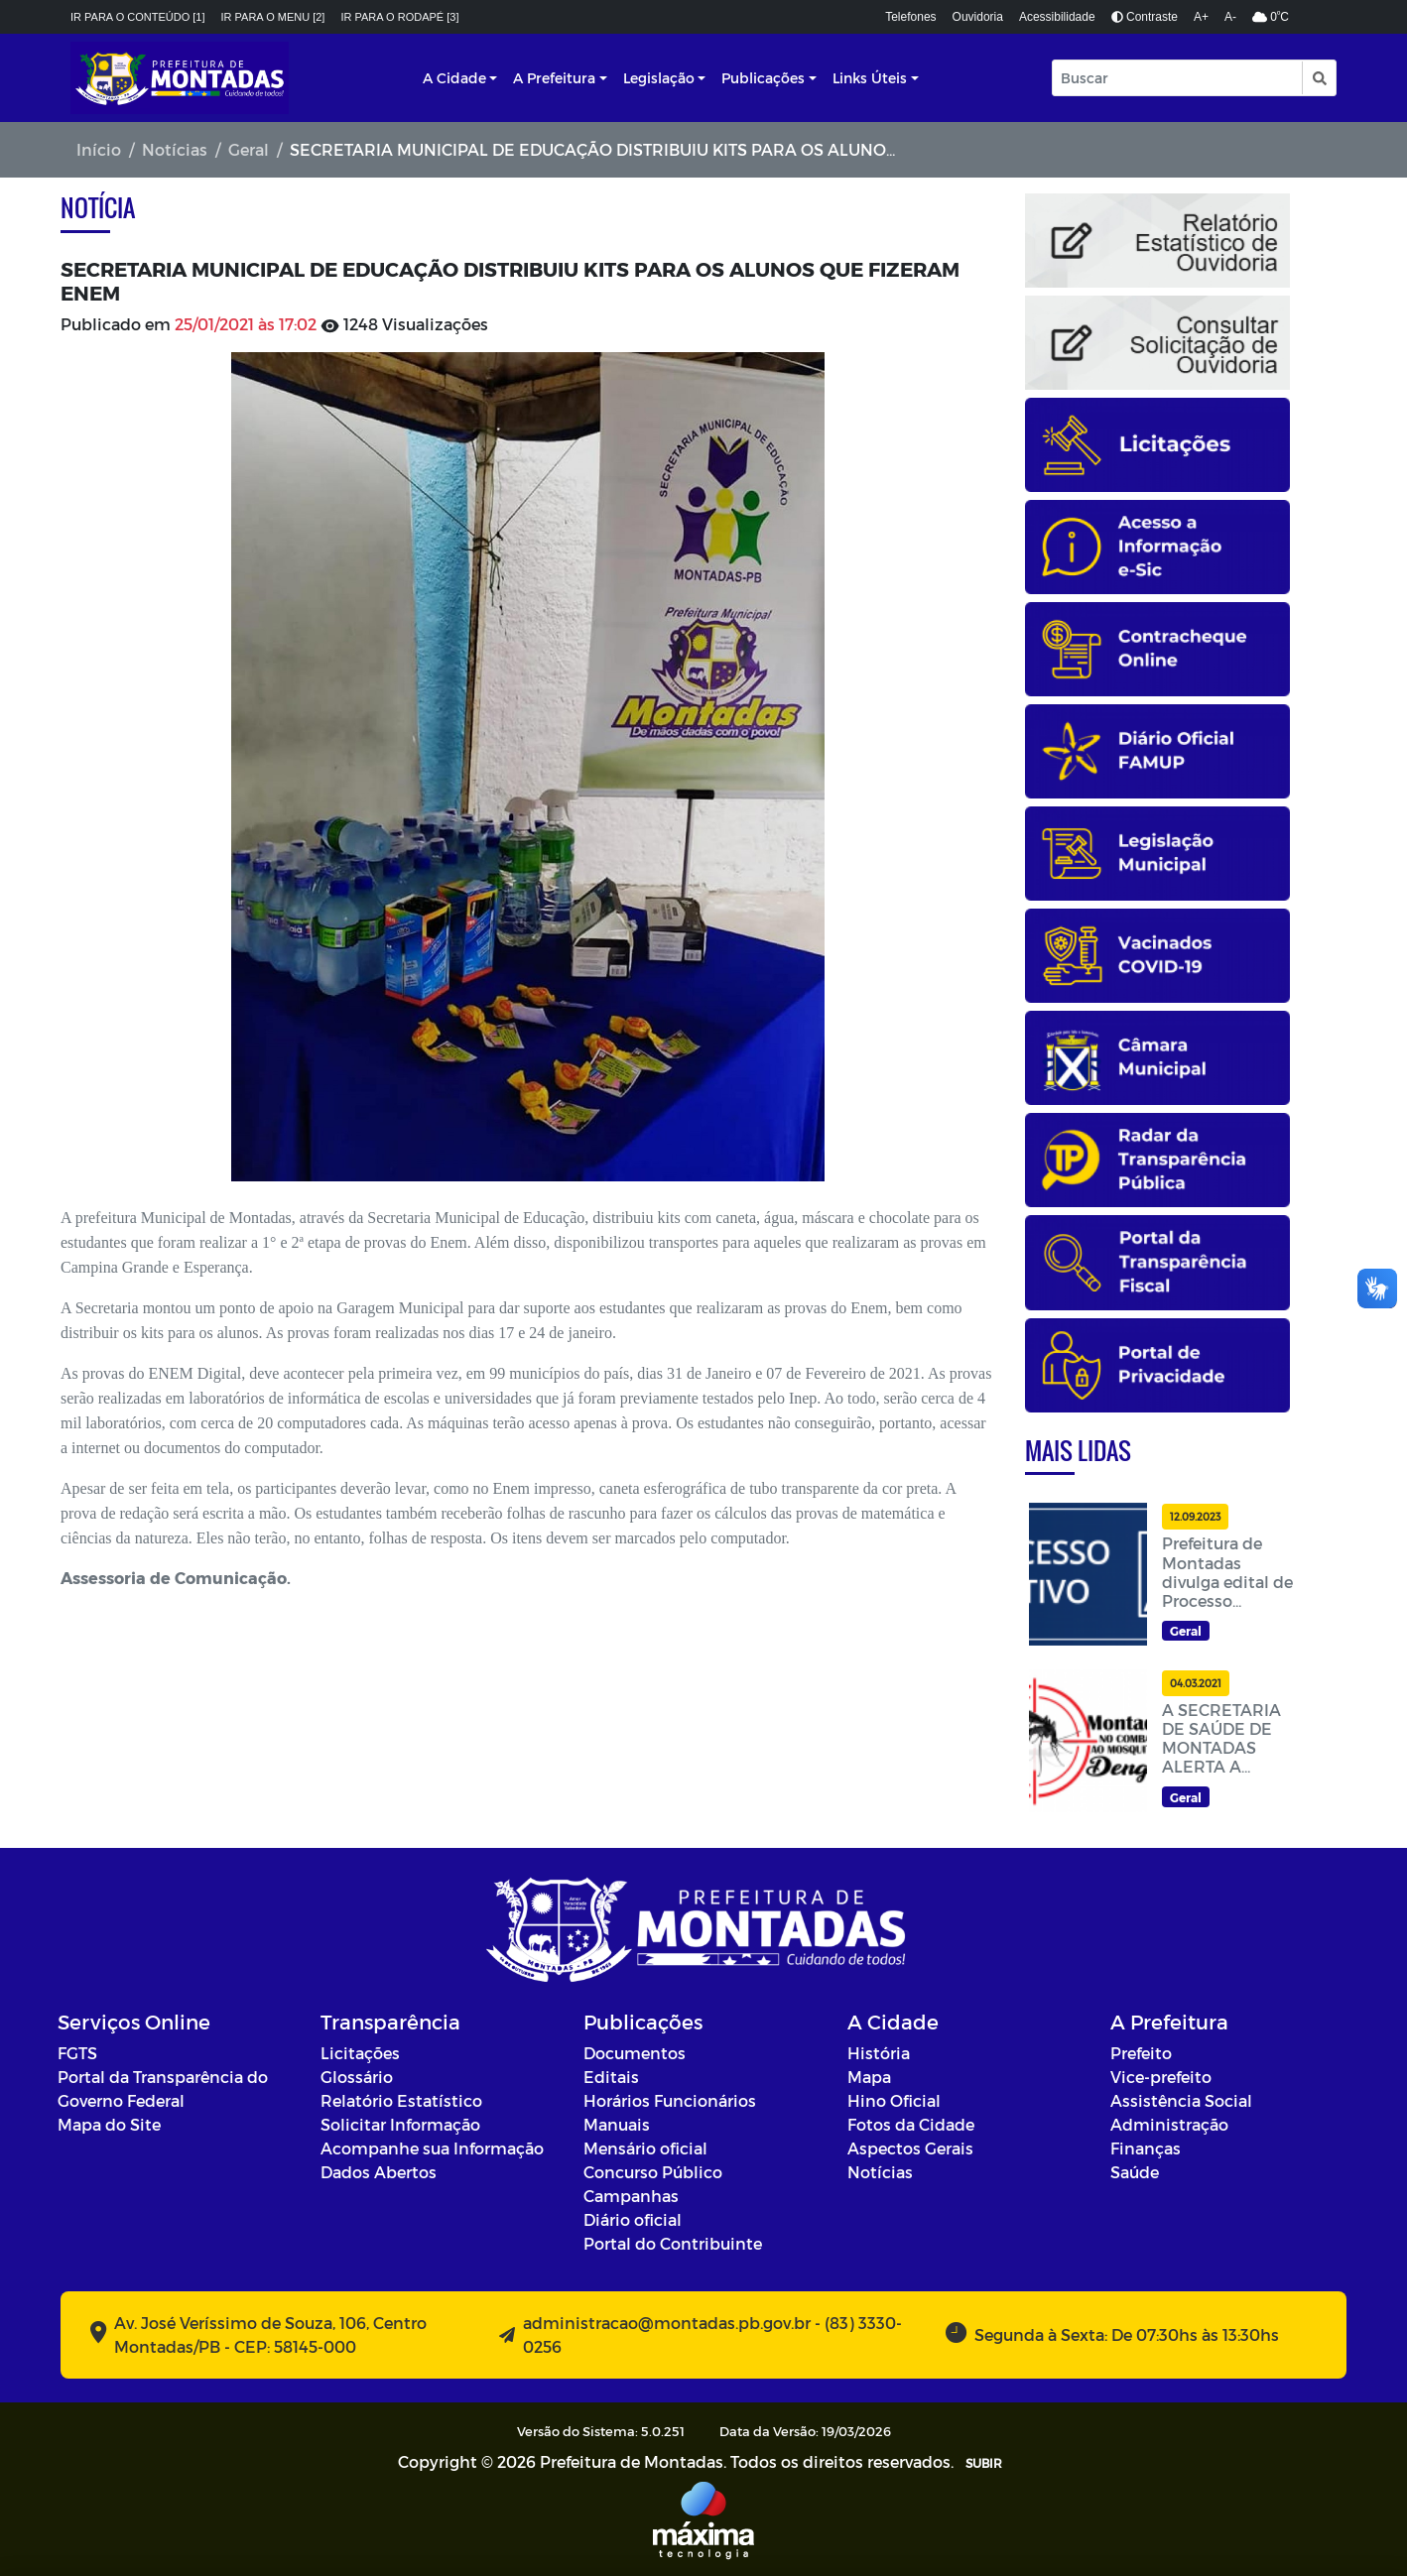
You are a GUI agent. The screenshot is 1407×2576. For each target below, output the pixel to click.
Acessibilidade (1057, 17)
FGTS (77, 2052)
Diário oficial (632, 2219)
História (878, 2052)
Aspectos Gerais (910, 2148)
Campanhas (631, 2195)
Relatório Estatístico (401, 2100)
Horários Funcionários (669, 2100)
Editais (611, 2076)
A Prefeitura (554, 77)
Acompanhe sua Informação (432, 2148)
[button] (1318, 77)
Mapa (869, 2076)
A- (1230, 17)
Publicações (763, 77)
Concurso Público (652, 2171)
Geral (248, 149)
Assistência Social (1181, 2100)
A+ (1201, 17)
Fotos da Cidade (910, 2124)
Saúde (1134, 2171)
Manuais (616, 2124)
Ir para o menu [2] (273, 17)
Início (98, 149)
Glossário (356, 2076)
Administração (1169, 2124)
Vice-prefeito (1161, 2076)
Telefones (910, 17)
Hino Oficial (894, 2100)
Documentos (634, 2052)
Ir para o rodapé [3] (399, 17)
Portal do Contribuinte (672, 2243)
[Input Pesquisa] (1177, 77)
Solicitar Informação (400, 2124)
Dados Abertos (378, 2171)
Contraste (1144, 17)
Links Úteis (869, 77)
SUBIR (983, 2463)
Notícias (174, 149)
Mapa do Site (109, 2124)
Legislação (659, 77)
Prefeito (1141, 2052)
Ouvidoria (978, 17)
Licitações (360, 2052)
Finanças (1145, 2148)
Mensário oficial (645, 2148)
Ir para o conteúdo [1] (137, 17)
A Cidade (454, 77)
